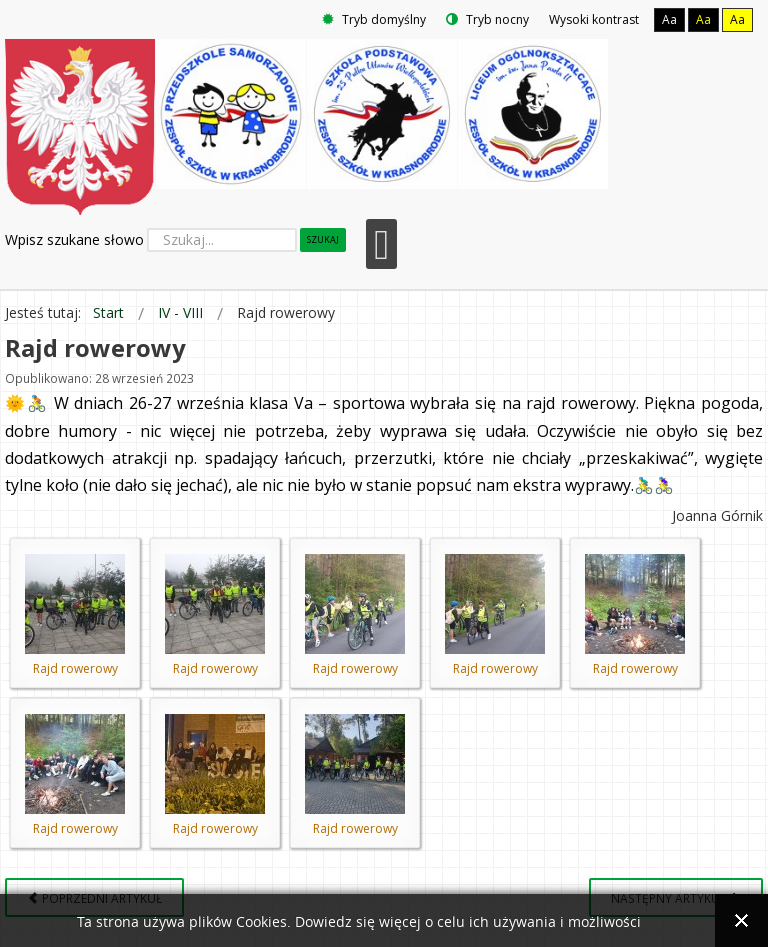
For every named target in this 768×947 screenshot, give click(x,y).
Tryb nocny (487, 19)
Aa (669, 19)
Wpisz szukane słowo (74, 239)
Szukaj (323, 239)
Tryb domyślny (374, 19)
